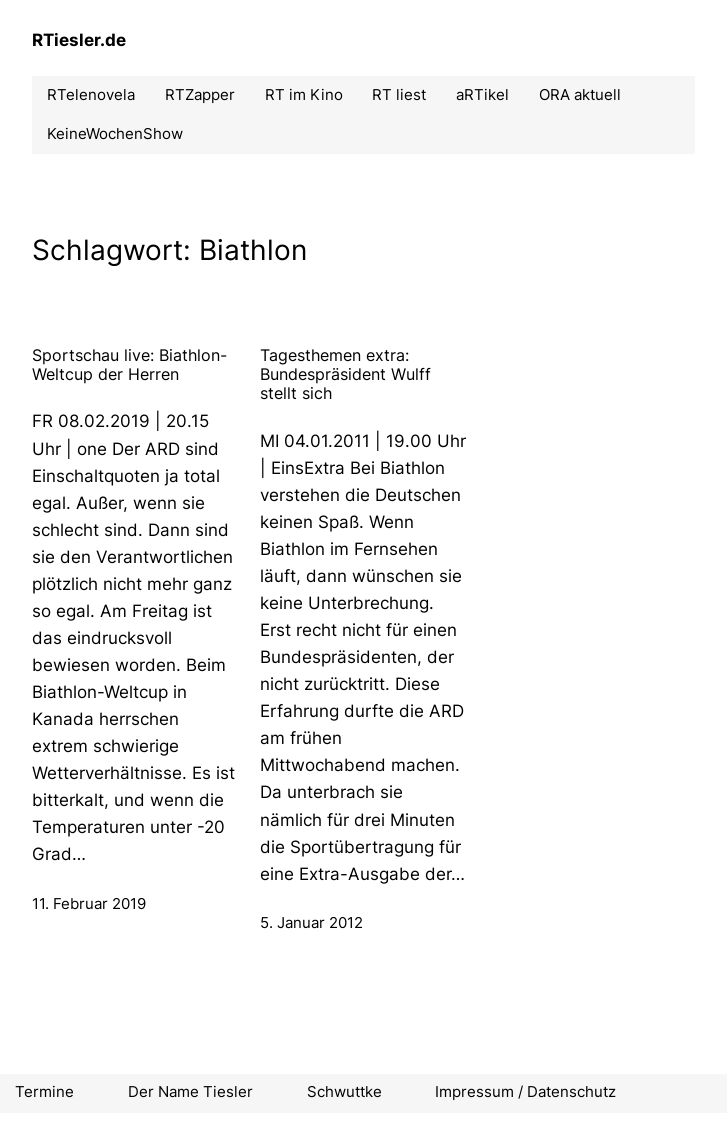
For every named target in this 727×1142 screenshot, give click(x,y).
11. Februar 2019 (89, 904)
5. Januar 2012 (311, 923)
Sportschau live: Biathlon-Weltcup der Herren (129, 365)
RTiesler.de (79, 40)
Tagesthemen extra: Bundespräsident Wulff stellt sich (345, 374)
